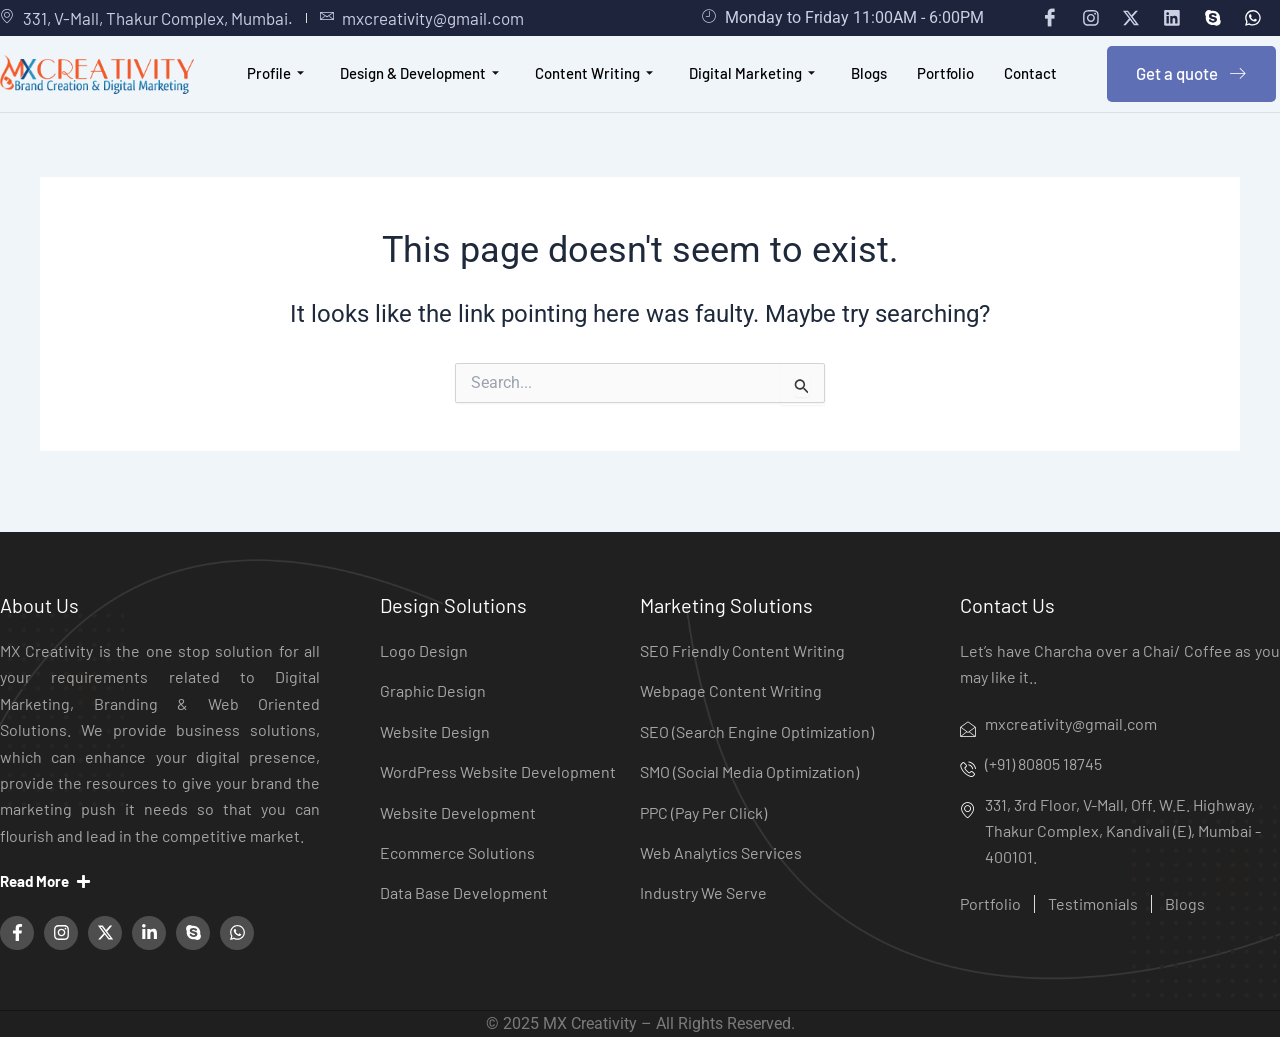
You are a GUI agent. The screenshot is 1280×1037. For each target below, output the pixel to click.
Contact (1031, 83)
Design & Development (419, 83)
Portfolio (946, 83)
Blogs (869, 83)
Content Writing (594, 83)
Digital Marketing (752, 83)
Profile (275, 83)
